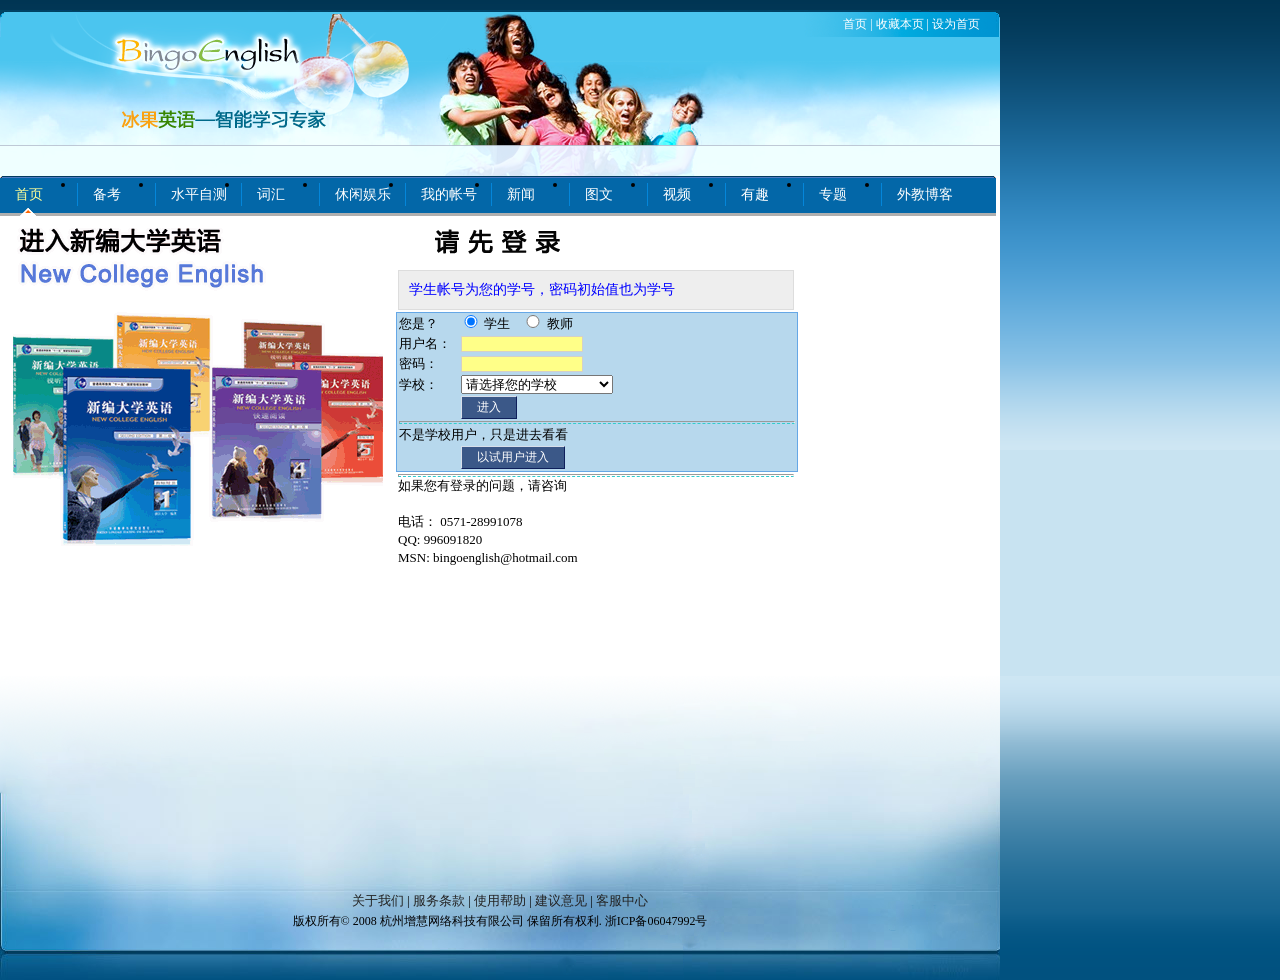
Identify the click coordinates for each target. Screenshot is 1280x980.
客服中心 (622, 900)
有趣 (755, 194)
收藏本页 (900, 24)
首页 (855, 24)
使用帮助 (500, 900)
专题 (833, 194)
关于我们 (378, 900)
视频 (677, 194)
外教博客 (925, 194)
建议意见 (561, 900)
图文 (599, 194)
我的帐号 (449, 194)
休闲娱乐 (363, 194)
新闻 (521, 194)
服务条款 (439, 900)
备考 (107, 194)
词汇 (271, 194)
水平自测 (199, 194)
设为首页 (956, 24)
